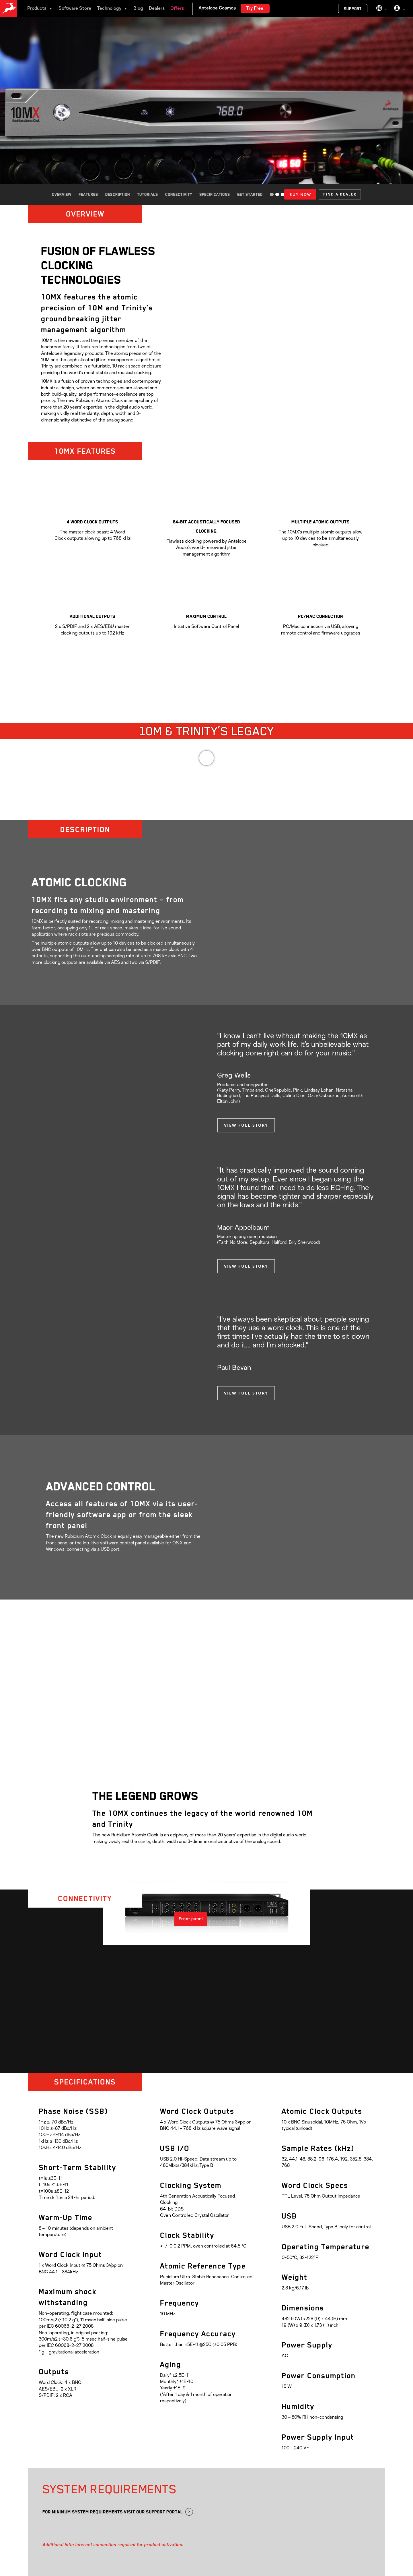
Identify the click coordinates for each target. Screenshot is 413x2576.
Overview (61, 194)
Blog (138, 8)
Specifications (214, 194)
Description (117, 194)
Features (88, 194)
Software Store (75, 8)
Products (40, 8)
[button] (340, 194)
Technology (112, 8)
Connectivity (178, 194)
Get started (250, 194)
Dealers (157, 8)
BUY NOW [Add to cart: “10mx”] (300, 194)
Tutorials (147, 194)
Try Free (254, 8)
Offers (177, 8)
